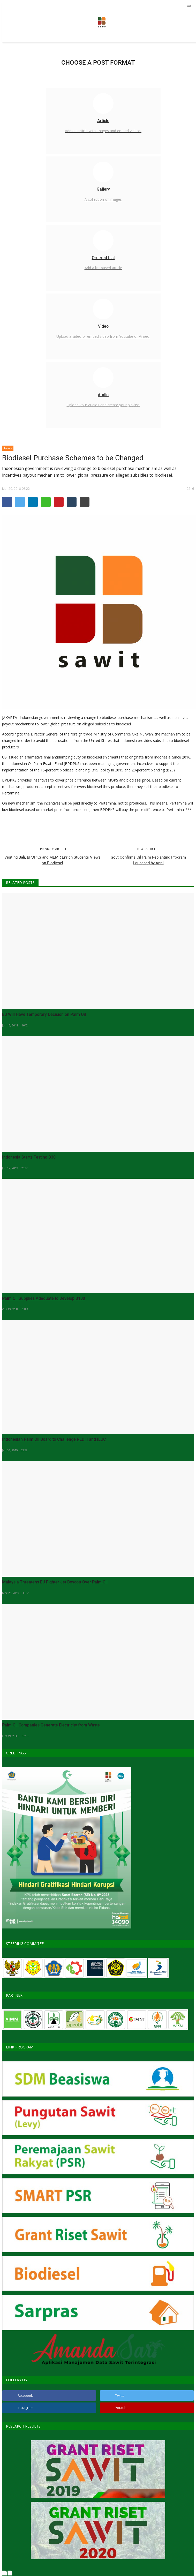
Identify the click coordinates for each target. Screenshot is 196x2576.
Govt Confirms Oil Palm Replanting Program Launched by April (148, 860)
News (8, 448)
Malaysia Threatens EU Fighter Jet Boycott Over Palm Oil (55, 1582)
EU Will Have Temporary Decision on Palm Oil (44, 1014)
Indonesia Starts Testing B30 (29, 1157)
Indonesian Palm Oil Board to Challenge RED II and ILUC (54, 1439)
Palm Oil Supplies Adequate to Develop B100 (43, 1298)
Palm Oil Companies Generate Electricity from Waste (51, 1725)
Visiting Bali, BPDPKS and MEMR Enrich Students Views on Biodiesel (52, 860)
